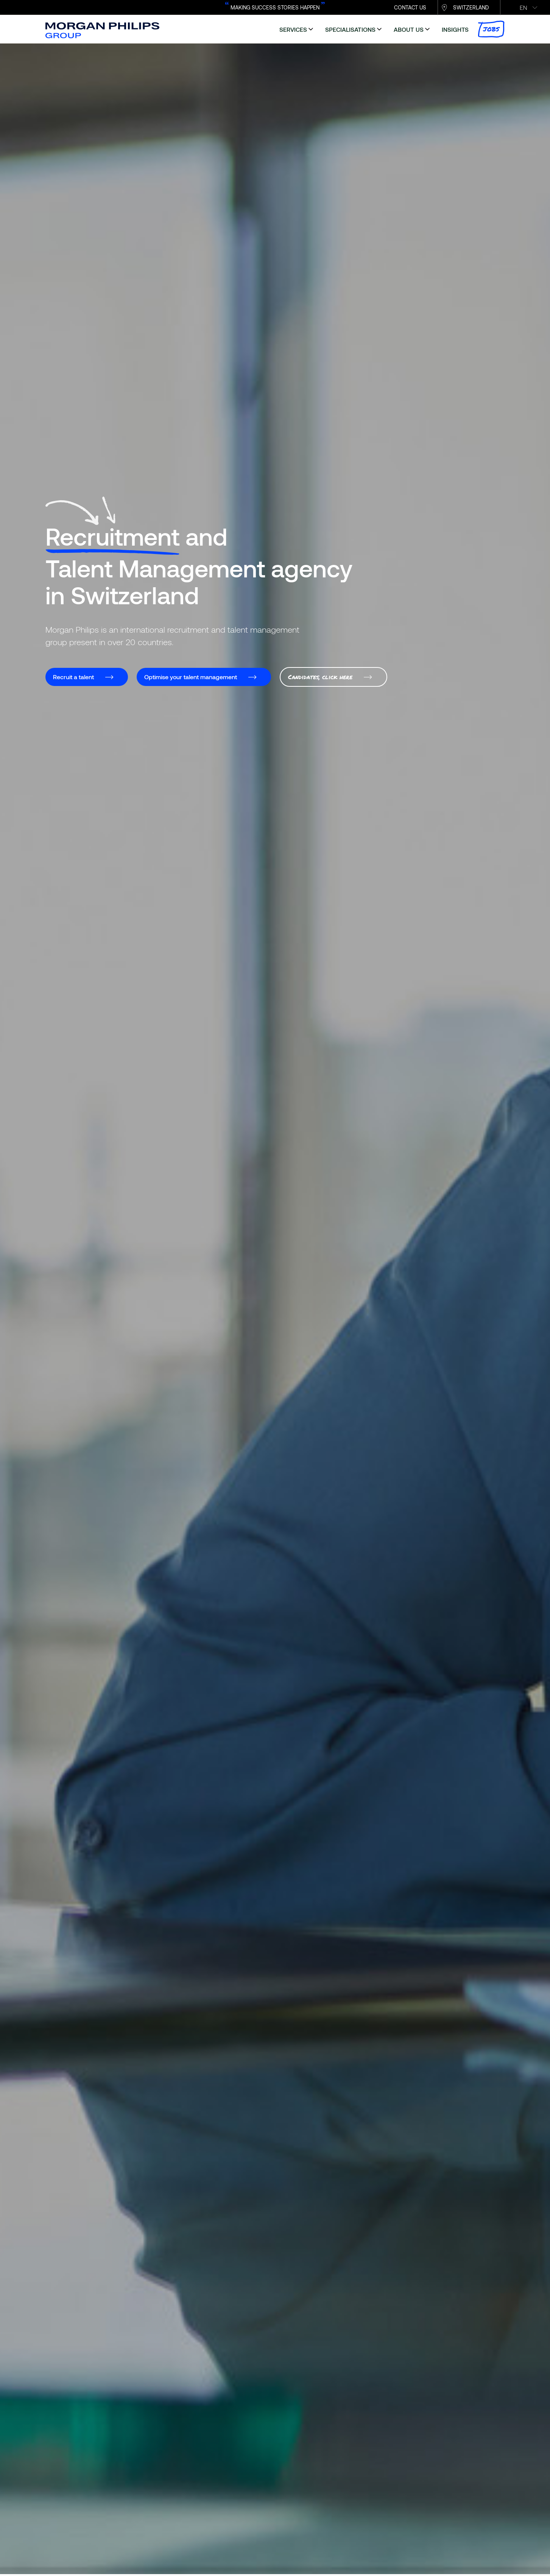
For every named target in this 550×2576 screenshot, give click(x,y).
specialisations (350, 29)
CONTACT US (410, 7)
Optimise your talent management (190, 676)
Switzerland (471, 7)
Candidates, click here (320, 676)
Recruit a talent (73, 676)
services (293, 29)
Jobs (491, 29)
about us (409, 29)
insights (455, 29)
